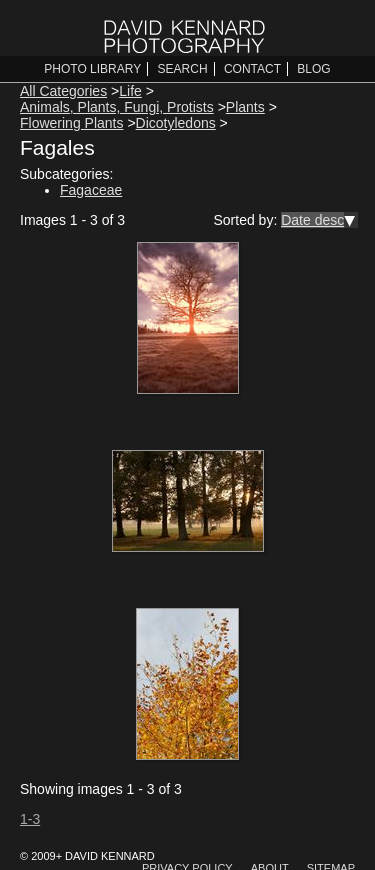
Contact (252, 69)
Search (183, 69)
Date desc (312, 220)
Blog (313, 69)
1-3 (30, 819)
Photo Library (92, 69)
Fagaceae (91, 190)
